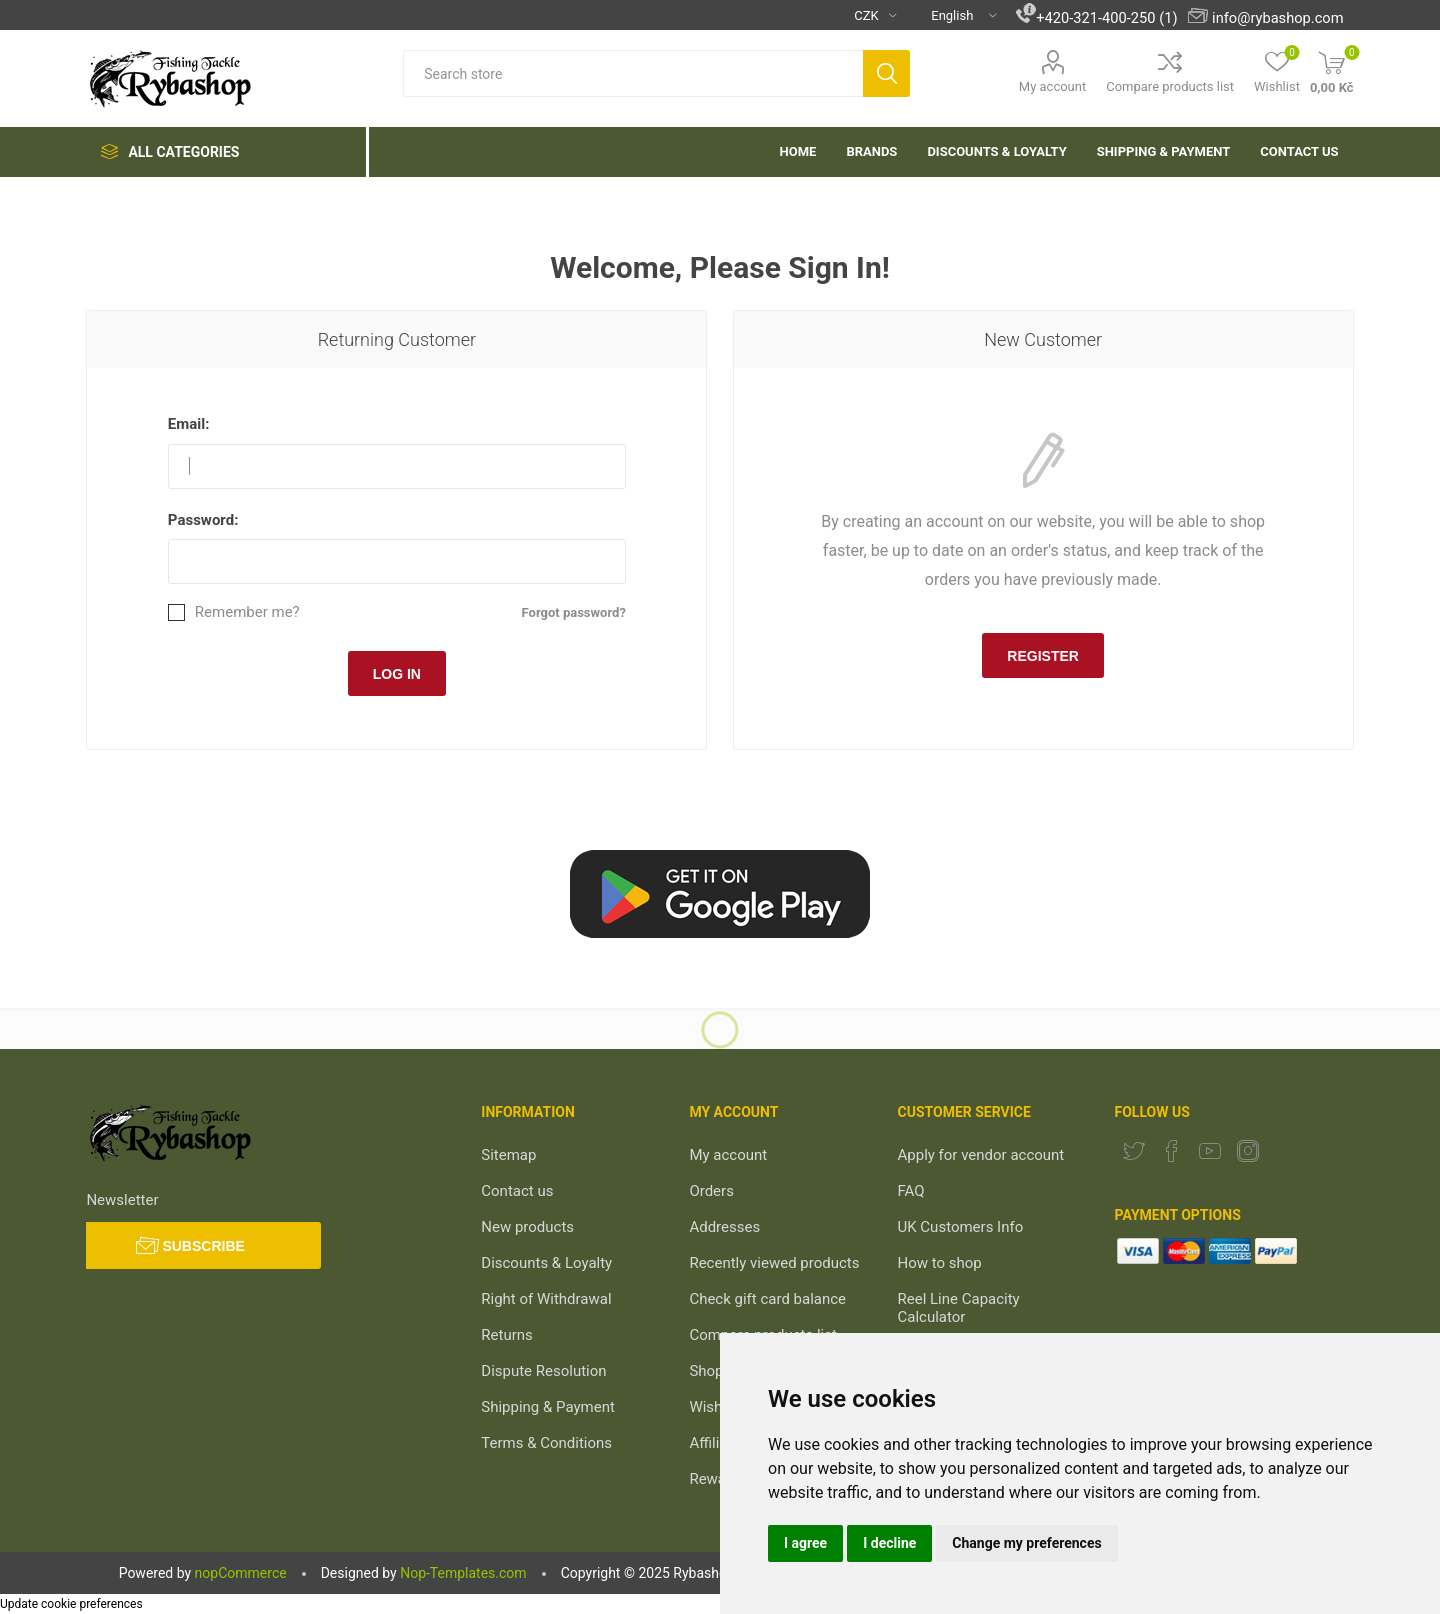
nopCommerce (241, 1573)
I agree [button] (805, 1543)
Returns (506, 1335)
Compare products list (1170, 86)
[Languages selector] (956, 15)
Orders (711, 1191)
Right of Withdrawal (546, 1299)
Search (886, 73)
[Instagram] (1248, 1151)
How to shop (940, 1263)
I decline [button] (889, 1543)
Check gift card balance (767, 1299)
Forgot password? (574, 612)
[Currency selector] (867, 15)
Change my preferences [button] (1026, 1543)
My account (1052, 86)
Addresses (724, 1227)
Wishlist (715, 1407)
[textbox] (633, 73)
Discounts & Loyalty (546, 1263)
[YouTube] (1210, 1151)
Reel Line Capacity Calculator (959, 1308)
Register (1043, 656)
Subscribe (203, 1246)
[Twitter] (1134, 1151)
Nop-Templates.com (463, 1573)
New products (527, 1227)
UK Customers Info (961, 1227)
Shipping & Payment (548, 1407)
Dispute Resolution (543, 1371)
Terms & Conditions (546, 1443)
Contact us (517, 1191)
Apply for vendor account (981, 1155)
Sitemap (508, 1155)
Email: (189, 424)
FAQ (911, 1191)
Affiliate (714, 1443)
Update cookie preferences (71, 1604)
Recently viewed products (774, 1263)
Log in (397, 674)
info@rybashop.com (1277, 18)
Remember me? (247, 612)
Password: (203, 520)
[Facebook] (1172, 1151)
